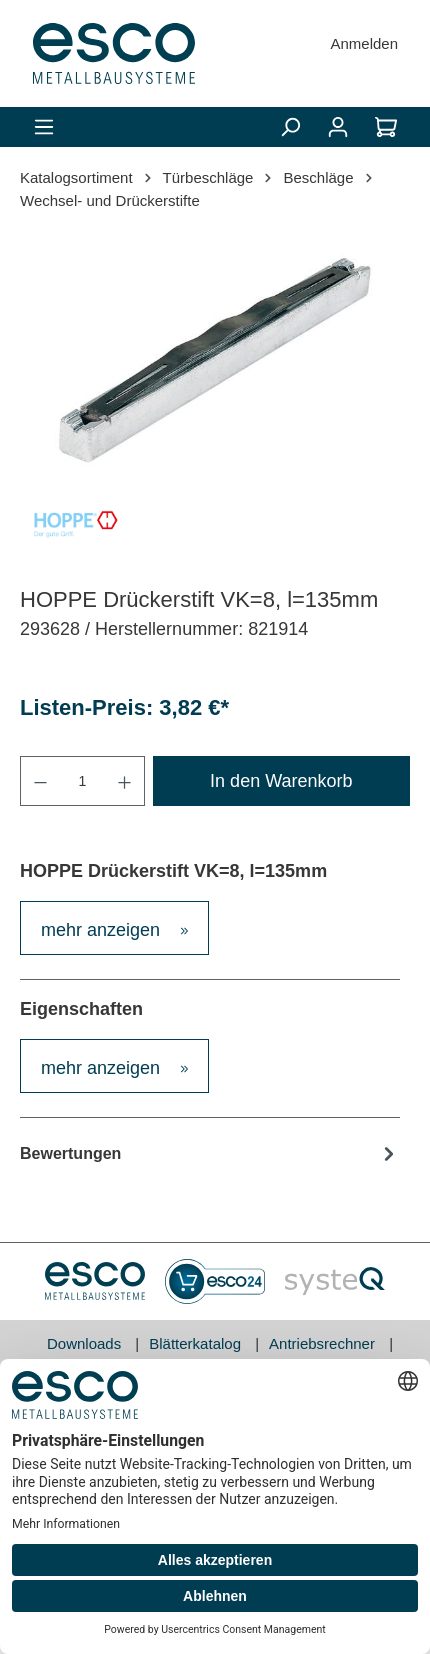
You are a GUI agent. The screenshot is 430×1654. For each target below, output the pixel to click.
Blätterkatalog (197, 1343)
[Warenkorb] (386, 127)
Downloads (86, 1343)
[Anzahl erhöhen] (125, 781)
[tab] (114, 928)
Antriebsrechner (324, 1343)
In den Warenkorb (281, 781)
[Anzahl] (82, 781)
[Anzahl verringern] (40, 781)
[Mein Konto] (338, 127)
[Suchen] (290, 127)
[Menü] (44, 127)
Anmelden (364, 43)
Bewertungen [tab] (210, 1153)
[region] (215, 360)
